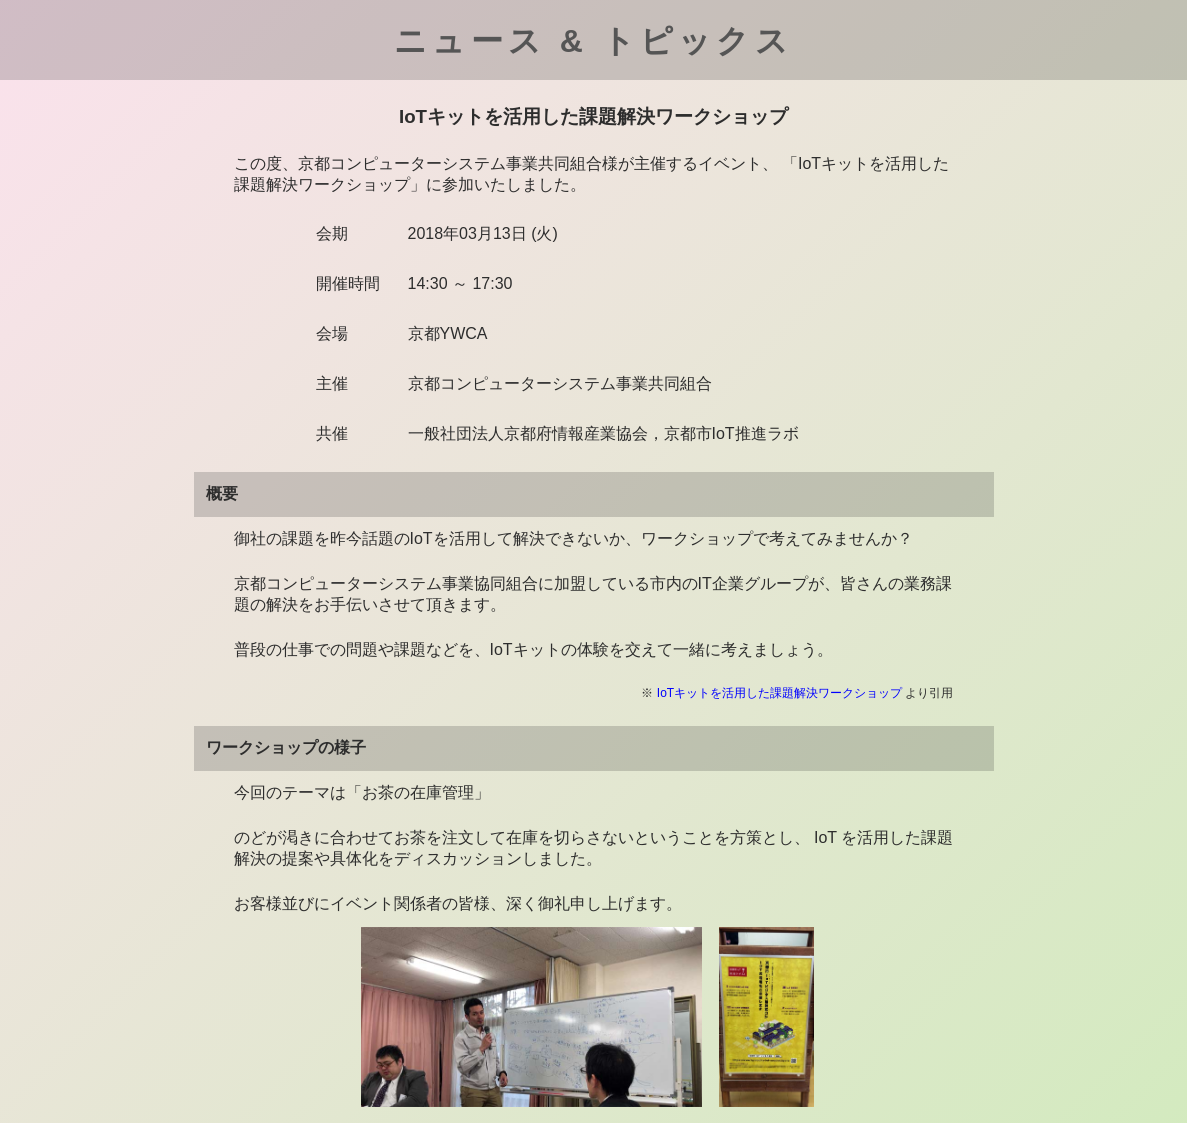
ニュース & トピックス (593, 41)
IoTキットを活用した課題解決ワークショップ (779, 693)
